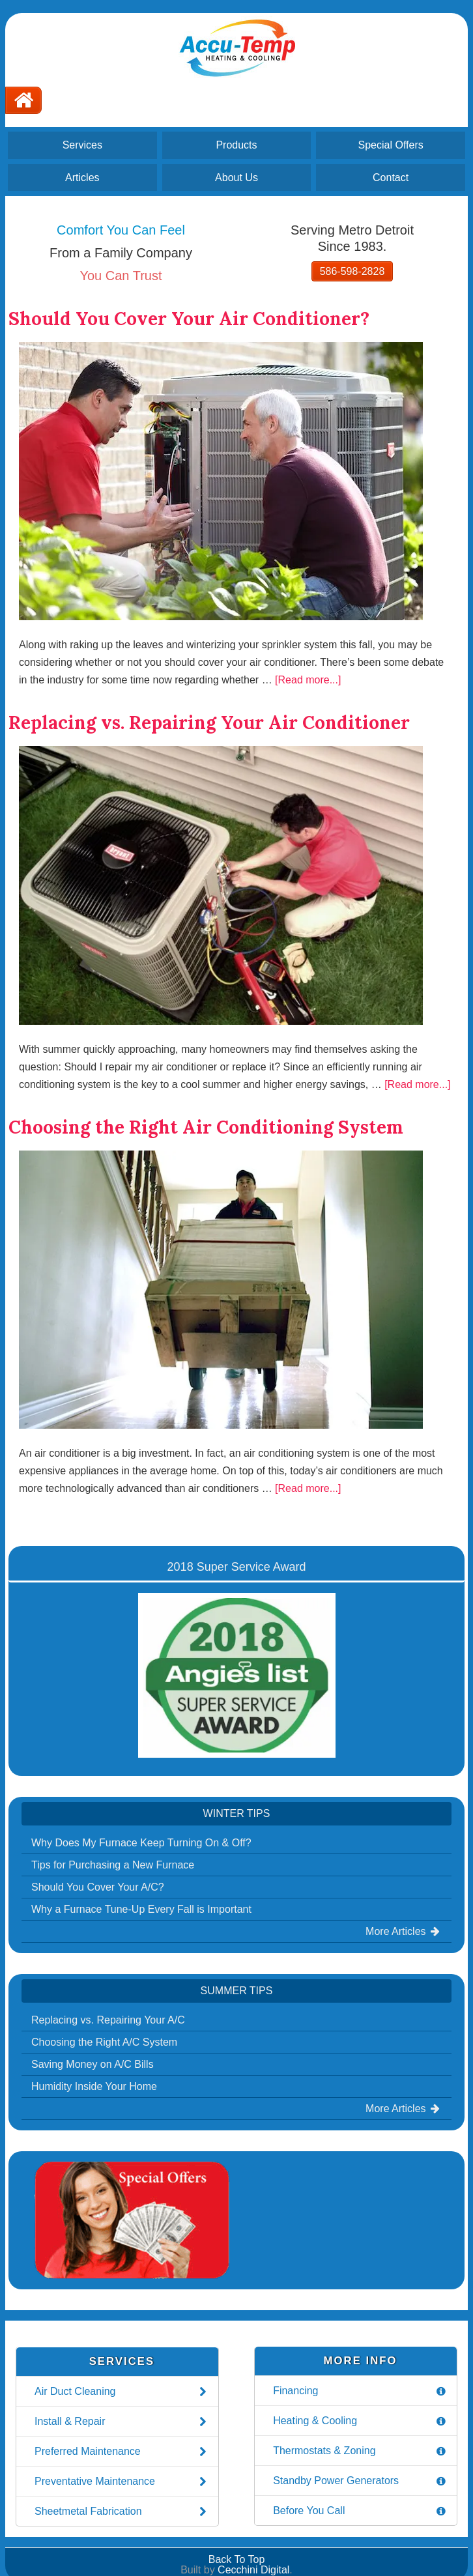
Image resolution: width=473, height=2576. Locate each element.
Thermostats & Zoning (360, 2451)
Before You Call (360, 2511)
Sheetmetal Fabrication (122, 2511)
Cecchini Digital (253, 2569)
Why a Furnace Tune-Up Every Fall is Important (141, 1909)
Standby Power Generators (360, 2481)
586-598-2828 (352, 271)
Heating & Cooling (360, 2421)
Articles (82, 177)
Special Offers (390, 144)
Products (236, 144)
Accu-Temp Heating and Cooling (236, 47)
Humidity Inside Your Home (94, 2086)
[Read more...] (308, 679)
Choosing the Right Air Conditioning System (205, 1127)
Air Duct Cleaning (122, 2391)
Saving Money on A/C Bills (92, 2064)
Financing (360, 2391)
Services (82, 144)
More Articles (404, 1931)
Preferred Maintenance (122, 2451)
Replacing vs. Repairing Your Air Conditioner (209, 722)
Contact (390, 177)
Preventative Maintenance (122, 2481)
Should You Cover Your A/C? (97, 1887)
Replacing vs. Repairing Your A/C (108, 2019)
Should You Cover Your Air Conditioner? (188, 318)
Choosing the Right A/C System (104, 2042)
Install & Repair (122, 2421)
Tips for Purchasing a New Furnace (112, 1864)
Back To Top (236, 2559)
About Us (236, 177)
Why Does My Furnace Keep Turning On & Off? (141, 1842)
